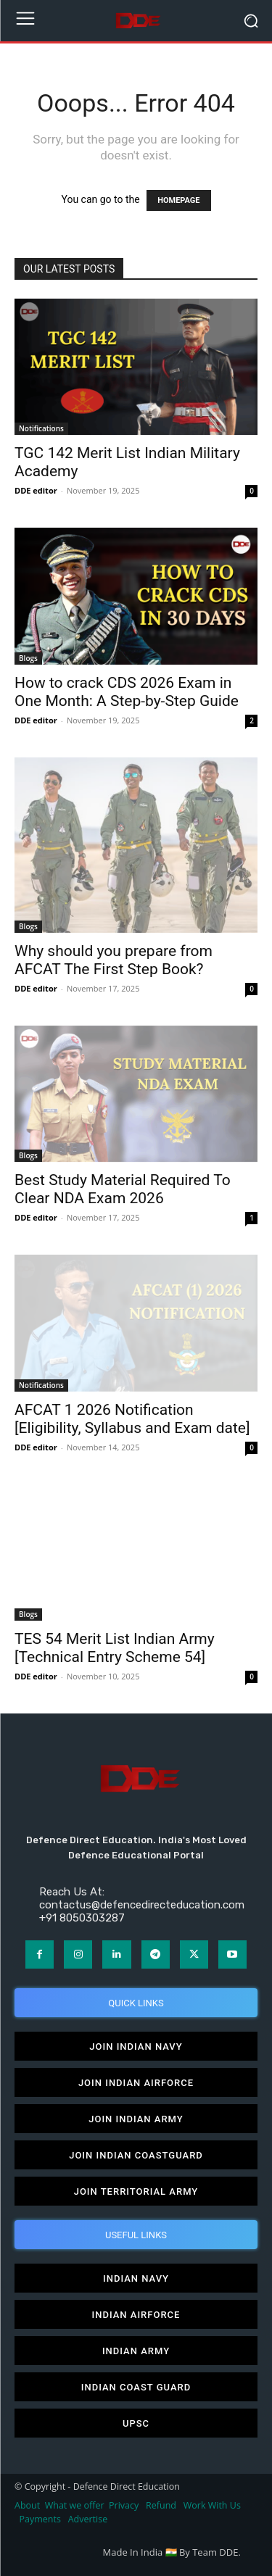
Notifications (41, 428)
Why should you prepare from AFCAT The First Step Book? (114, 960)
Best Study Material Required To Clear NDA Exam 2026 (123, 1189)
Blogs (28, 658)
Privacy (125, 2505)
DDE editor (36, 490)
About (27, 2505)
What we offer (74, 2505)
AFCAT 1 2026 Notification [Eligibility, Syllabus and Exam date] (132, 1419)
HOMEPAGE (178, 200)
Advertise (88, 2519)
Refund (161, 2505)
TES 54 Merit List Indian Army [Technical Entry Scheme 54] (115, 1648)
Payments (40, 2519)
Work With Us (212, 2505)
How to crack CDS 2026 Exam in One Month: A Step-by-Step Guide (127, 692)
